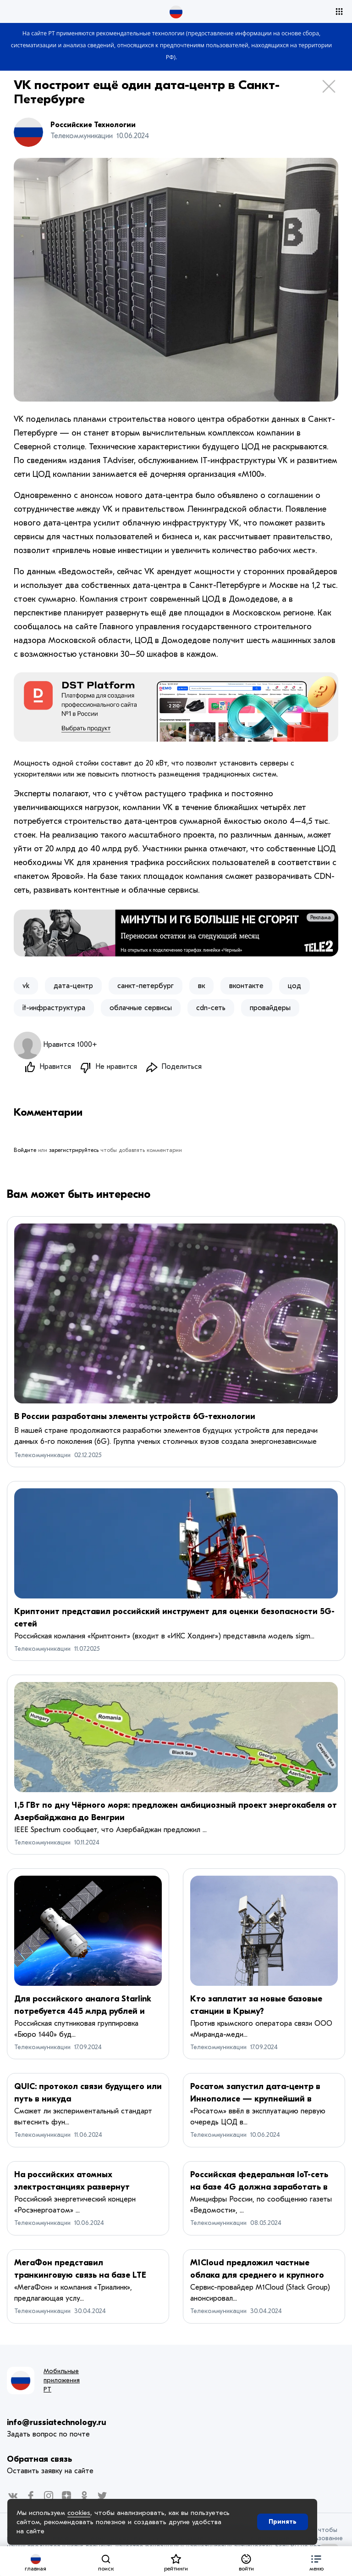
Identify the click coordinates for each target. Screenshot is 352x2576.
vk (25, 986)
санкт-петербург (145, 986)
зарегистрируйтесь (74, 1150)
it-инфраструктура (53, 1008)
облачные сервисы (141, 1008)
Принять (283, 2522)
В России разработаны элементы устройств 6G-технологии (134, 1417)
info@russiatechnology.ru (56, 2423)
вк (201, 986)
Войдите (25, 1150)
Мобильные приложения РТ (62, 2381)
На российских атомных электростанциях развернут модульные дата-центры (72, 2188)
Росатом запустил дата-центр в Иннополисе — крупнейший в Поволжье (255, 2100)
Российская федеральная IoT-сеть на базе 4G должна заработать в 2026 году (259, 2188)
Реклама (320, 917)
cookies (78, 2513)
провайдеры (270, 1008)
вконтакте (246, 986)
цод (294, 986)
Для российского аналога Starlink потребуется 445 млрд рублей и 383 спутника (82, 2012)
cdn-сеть (211, 1008)
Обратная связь (39, 2460)
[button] (316, 2561)
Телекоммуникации (42, 1456)
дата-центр (73, 986)
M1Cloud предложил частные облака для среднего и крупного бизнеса (257, 2276)
